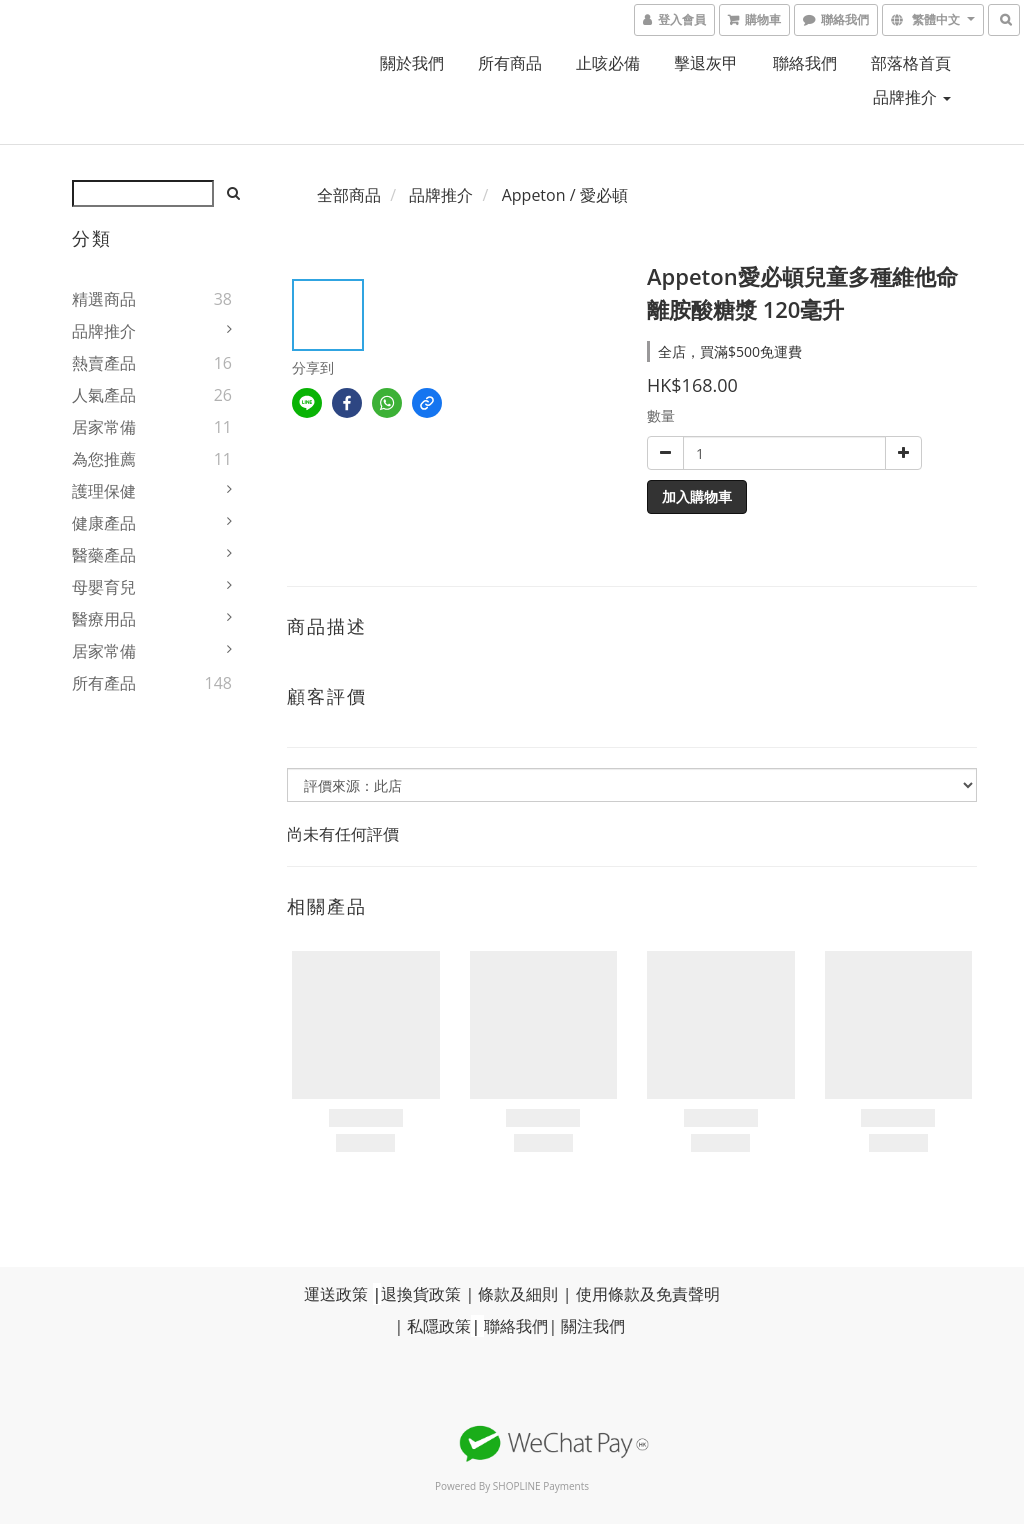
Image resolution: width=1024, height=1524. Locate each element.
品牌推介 (912, 97)
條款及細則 (518, 1294)
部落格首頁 (911, 63)
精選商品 (104, 299)
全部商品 (349, 195)
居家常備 (104, 427)
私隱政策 (439, 1326)
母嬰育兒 (104, 587)
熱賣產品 (104, 363)
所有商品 (510, 63)
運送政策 (336, 1294)
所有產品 (104, 683)
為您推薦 (104, 459)
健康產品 (104, 523)
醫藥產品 (104, 555)
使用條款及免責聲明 (648, 1294)
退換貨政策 (421, 1294)
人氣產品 (104, 395)
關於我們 (412, 63)
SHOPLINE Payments (541, 1486)
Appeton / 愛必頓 (565, 195)
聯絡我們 (805, 63)
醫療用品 (104, 619)
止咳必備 (608, 63)
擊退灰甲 (706, 63)
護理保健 (104, 491)
